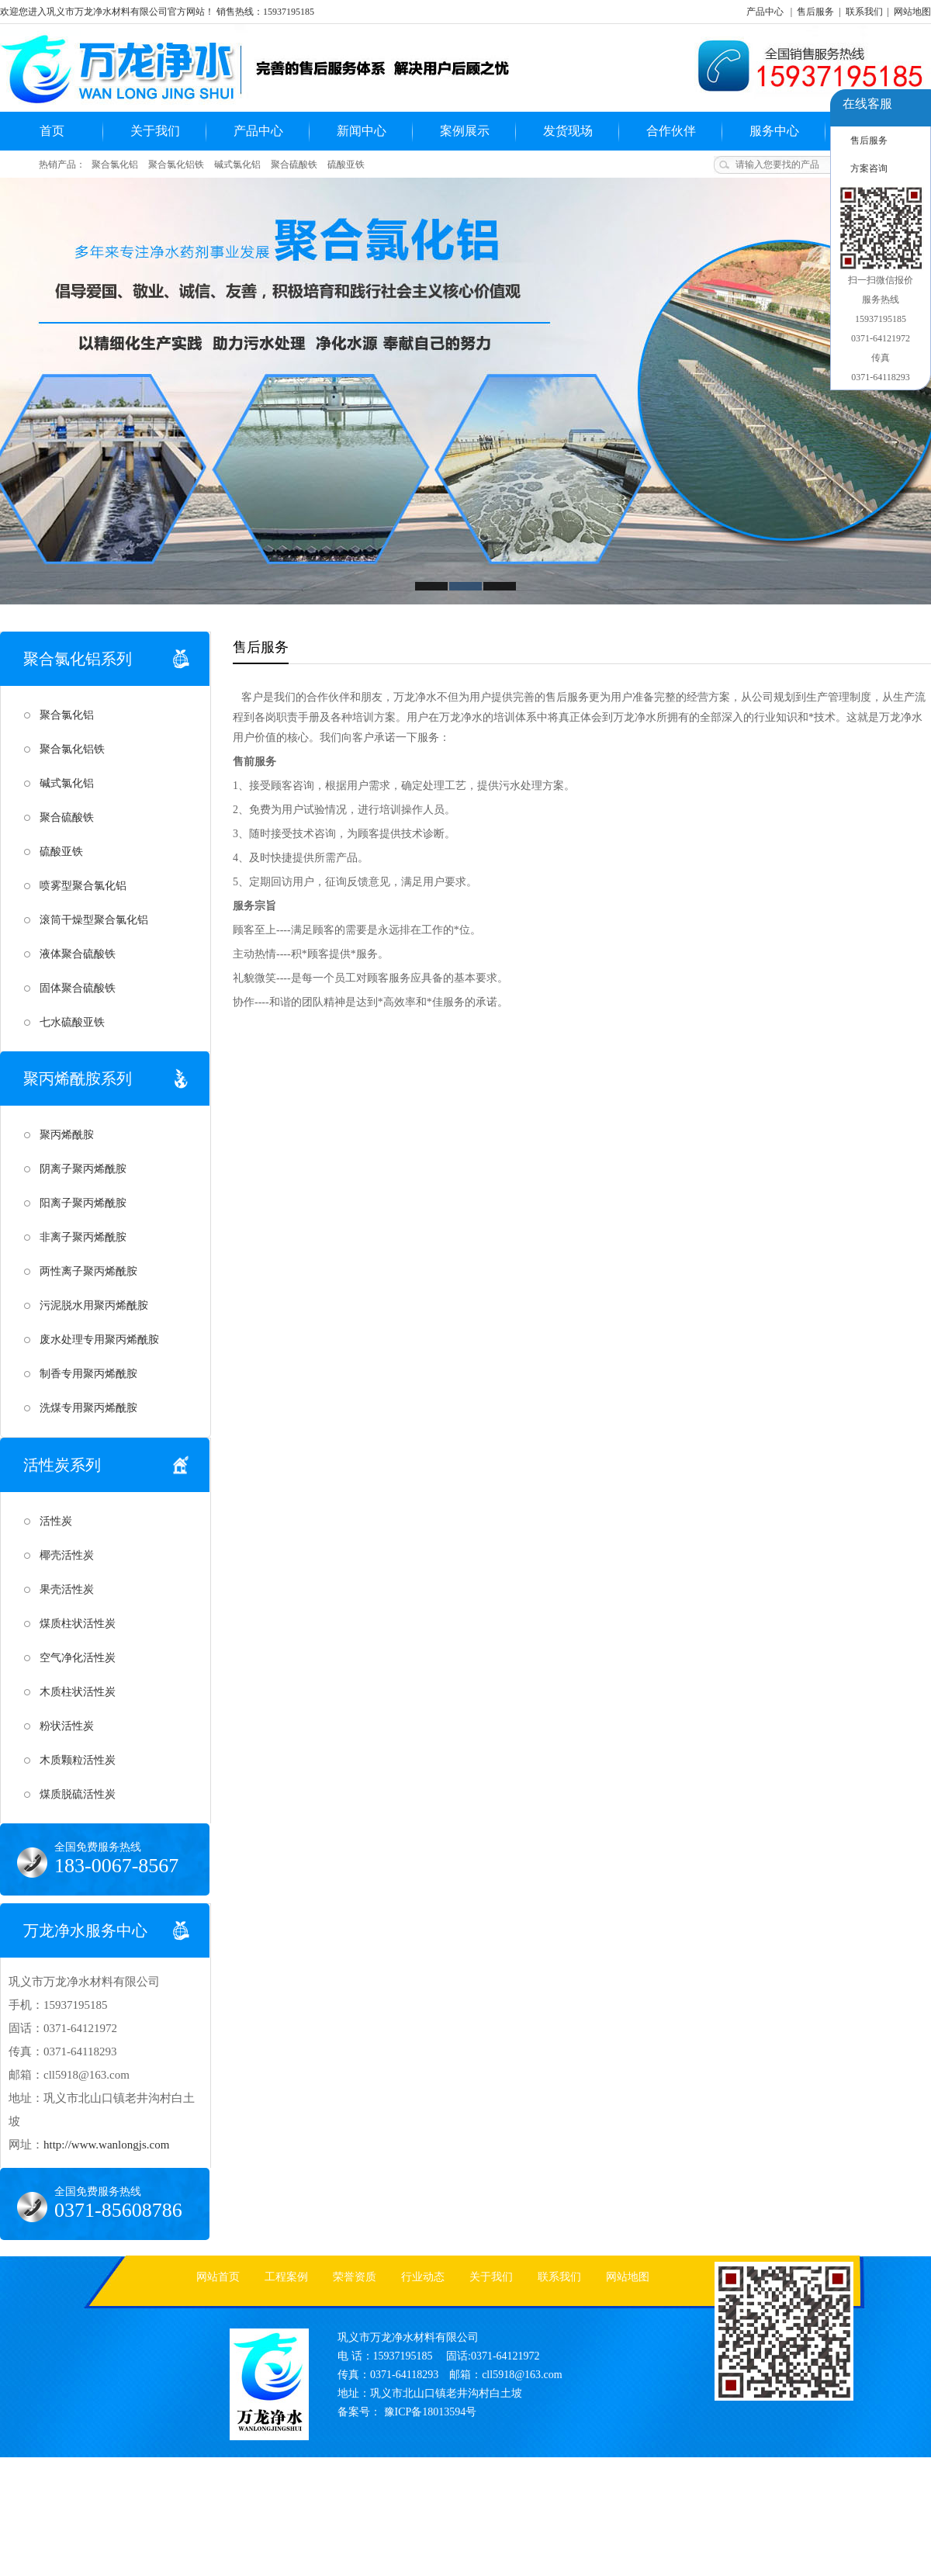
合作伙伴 (671, 130)
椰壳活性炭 (67, 1555)
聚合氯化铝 (115, 164)
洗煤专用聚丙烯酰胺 (88, 1408)
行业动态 (423, 2277)
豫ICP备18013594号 (430, 2412)
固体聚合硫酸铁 (78, 988)
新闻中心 (361, 130)
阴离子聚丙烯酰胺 (83, 1169)
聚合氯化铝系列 (77, 658)
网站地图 (912, 11)
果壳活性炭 (67, 1589)
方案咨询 (869, 168)
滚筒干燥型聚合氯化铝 (94, 920)
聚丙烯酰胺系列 (77, 1078)
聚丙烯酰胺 (67, 1135)
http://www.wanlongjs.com (106, 2144)
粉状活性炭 (67, 1726)
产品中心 (765, 11)
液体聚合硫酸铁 (78, 954)
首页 (52, 130)
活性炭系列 (62, 1464)
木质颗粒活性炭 (78, 1760)
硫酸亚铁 (346, 164)
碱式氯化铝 (237, 164)
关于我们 (155, 130)
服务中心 (774, 130)
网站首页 (218, 2277)
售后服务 (815, 11)
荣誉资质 (354, 2277)
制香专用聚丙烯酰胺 (88, 1374)
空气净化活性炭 (78, 1658)
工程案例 (286, 2277)
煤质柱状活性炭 (78, 1623)
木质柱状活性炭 (78, 1692)
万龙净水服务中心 (85, 1930)
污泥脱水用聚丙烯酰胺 (94, 1305)
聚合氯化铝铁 (176, 164)
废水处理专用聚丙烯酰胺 (99, 1339)
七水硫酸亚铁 (72, 1022)
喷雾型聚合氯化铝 (83, 886)
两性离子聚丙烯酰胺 (88, 1271)
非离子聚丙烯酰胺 (83, 1237)
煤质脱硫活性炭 (78, 1794)
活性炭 (56, 1521)
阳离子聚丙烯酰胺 (83, 1203)
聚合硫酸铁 (294, 164)
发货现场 (568, 130)
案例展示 (465, 130)
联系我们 (864, 11)
